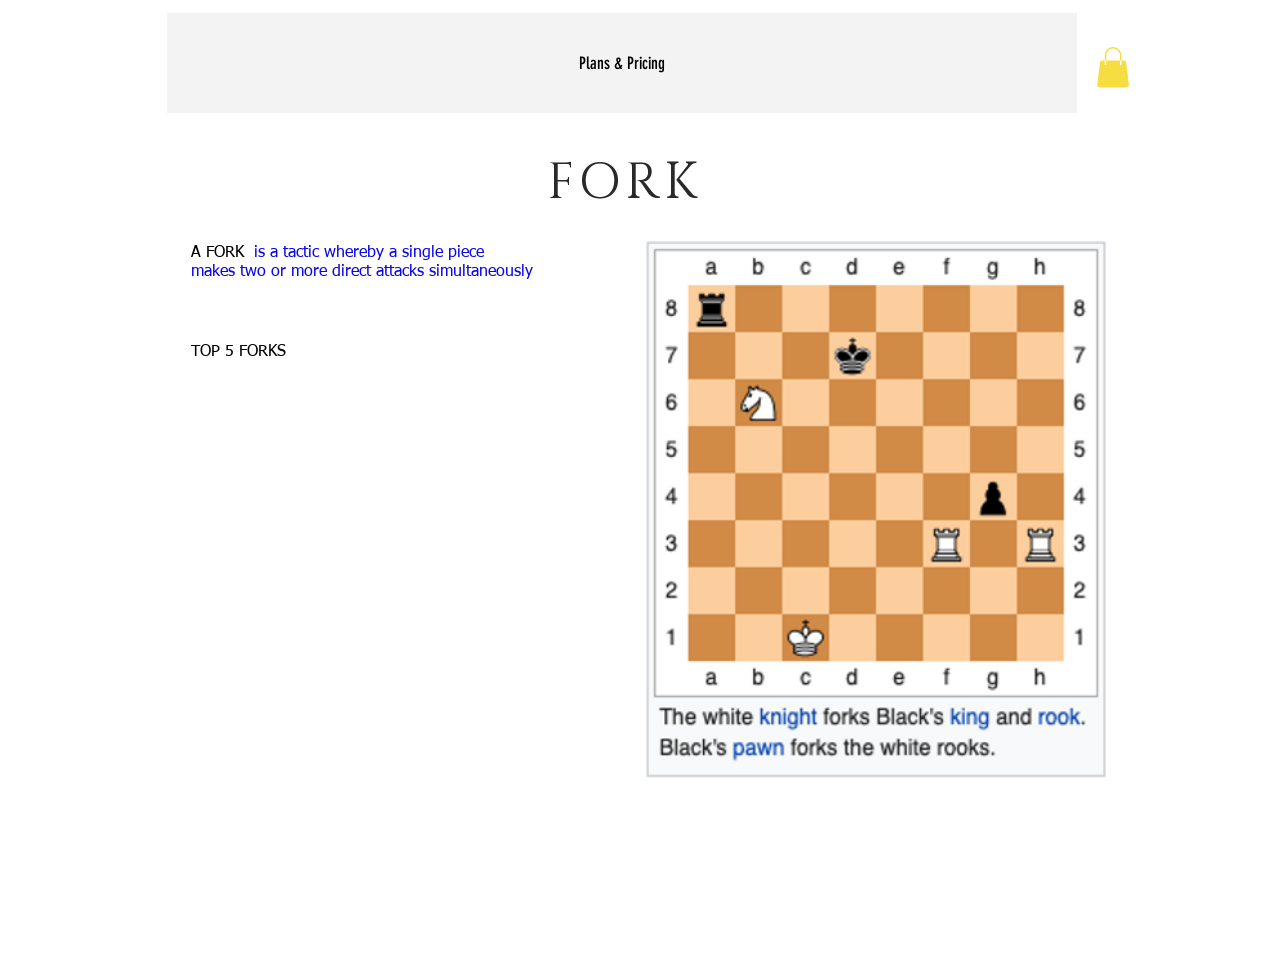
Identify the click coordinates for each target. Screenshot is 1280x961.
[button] (1113, 67)
